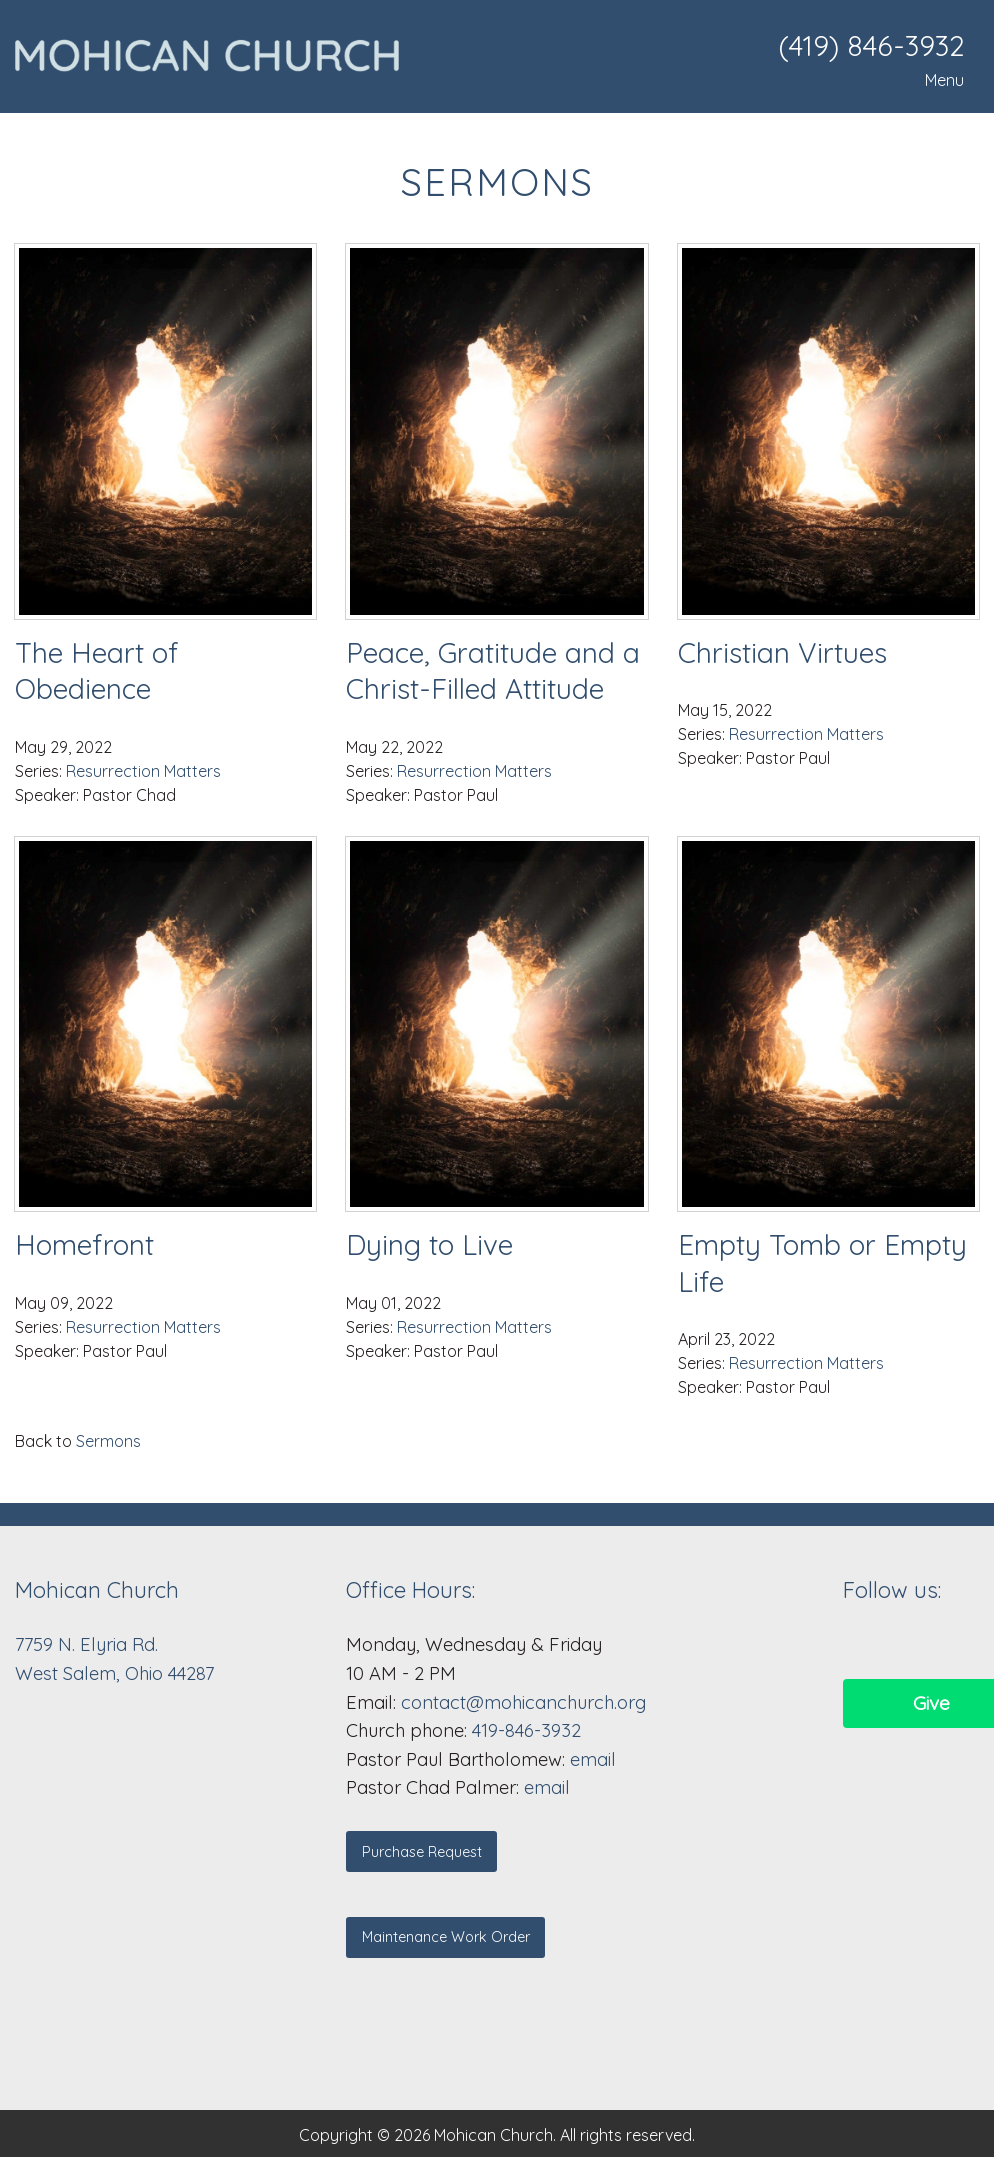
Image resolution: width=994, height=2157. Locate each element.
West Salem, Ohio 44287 (114, 1673)
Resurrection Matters (143, 771)
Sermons (108, 1441)
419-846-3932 (526, 1730)
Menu (934, 80)
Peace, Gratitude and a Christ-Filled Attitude (493, 670)
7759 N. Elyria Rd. (89, 1644)
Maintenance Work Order (446, 1937)
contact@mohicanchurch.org (523, 1702)
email (593, 1759)
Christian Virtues (782, 652)
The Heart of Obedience (97, 670)
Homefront (84, 1244)
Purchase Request (422, 1852)
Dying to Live (429, 1244)
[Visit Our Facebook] (859, 1644)
